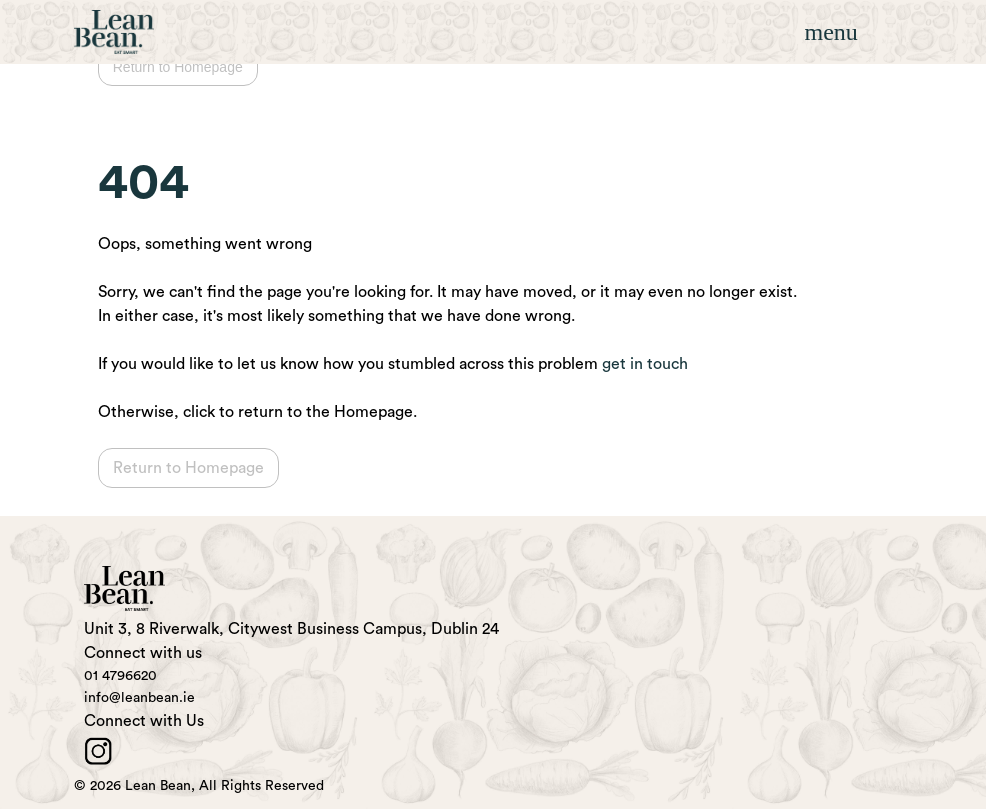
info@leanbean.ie (139, 698)
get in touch (645, 364)
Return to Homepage (178, 67)
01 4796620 (120, 676)
